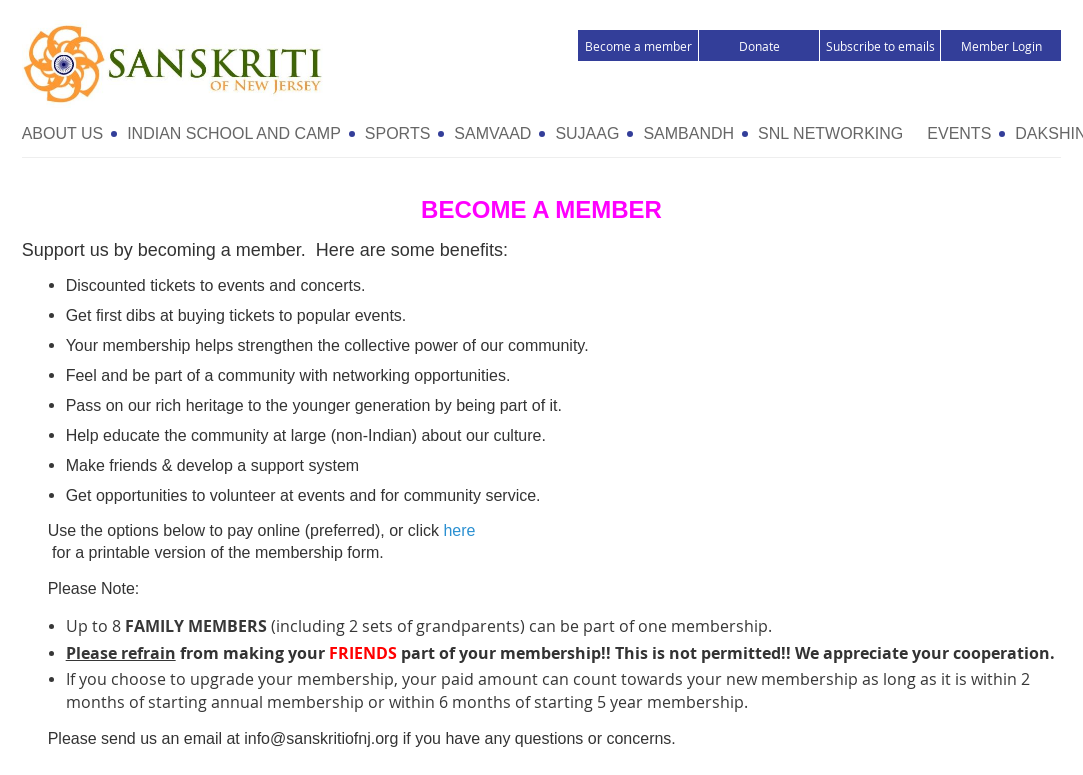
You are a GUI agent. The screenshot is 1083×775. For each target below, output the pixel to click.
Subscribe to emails (880, 46)
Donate (759, 46)
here (459, 530)
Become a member (638, 46)
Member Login (1001, 46)
